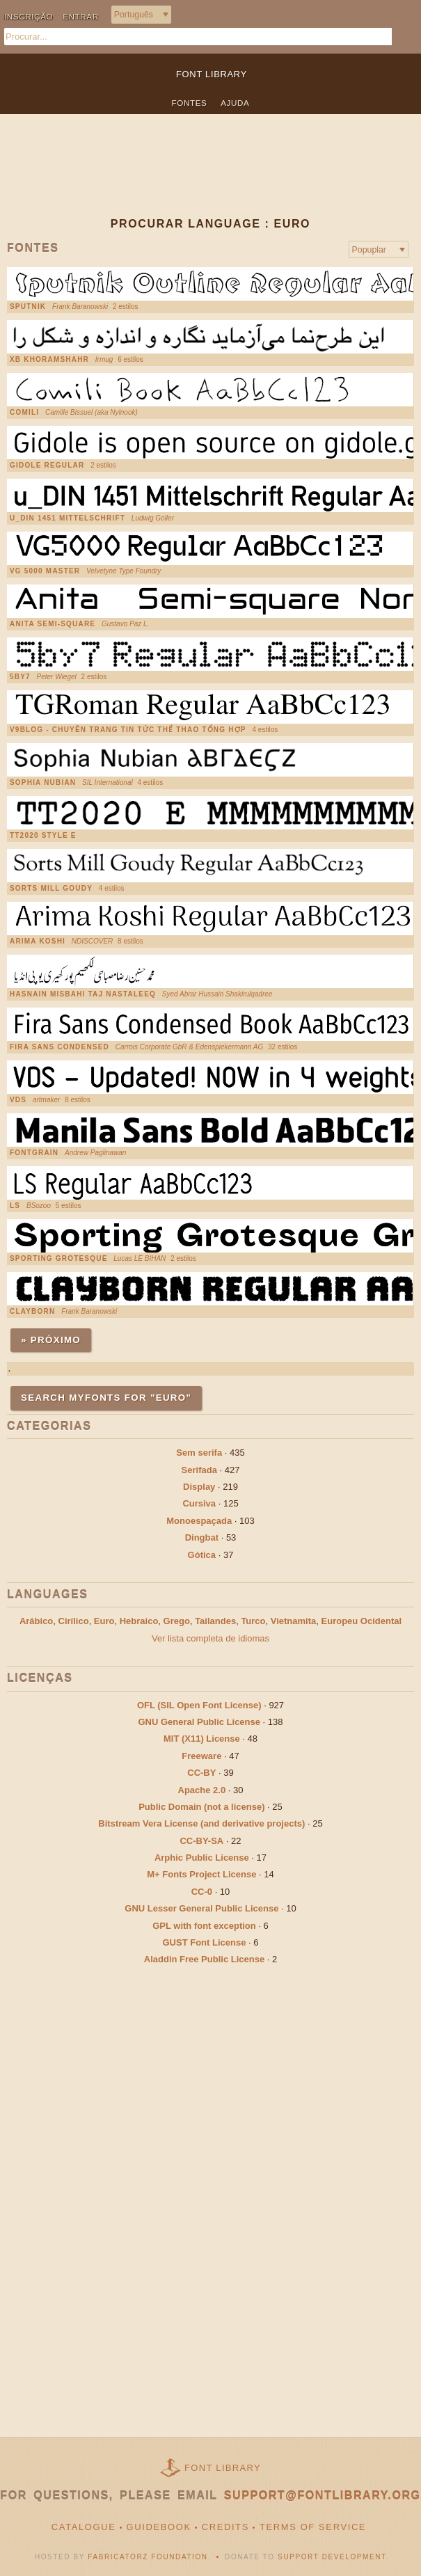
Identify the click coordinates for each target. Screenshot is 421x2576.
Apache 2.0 (202, 1790)
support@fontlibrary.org (322, 2496)
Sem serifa (199, 1452)
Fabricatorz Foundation (147, 2557)
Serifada (199, 1470)
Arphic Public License (201, 1857)
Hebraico (139, 1621)
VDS (18, 1100)
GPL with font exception (204, 1926)
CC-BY (201, 1772)
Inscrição (28, 16)
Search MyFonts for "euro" (106, 1397)
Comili (24, 412)
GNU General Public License (199, 1722)
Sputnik (28, 306)
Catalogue (83, 2527)
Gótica (202, 1555)
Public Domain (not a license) (201, 1807)
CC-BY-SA (201, 1841)
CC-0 (201, 1891)
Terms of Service (313, 2527)
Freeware (201, 1756)
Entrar (81, 16)
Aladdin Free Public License (204, 1959)
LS (15, 1205)
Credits (225, 2527)
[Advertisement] (210, 177)
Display (199, 1486)
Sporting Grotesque (59, 1258)
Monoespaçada (199, 1521)
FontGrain (34, 1153)
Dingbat (202, 1537)
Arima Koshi (37, 941)
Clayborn (32, 1311)
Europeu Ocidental (361, 1621)
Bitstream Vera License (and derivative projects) (201, 1823)
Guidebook (159, 2527)
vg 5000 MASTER (45, 571)
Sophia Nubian (43, 782)
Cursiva (199, 1503)
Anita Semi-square (52, 624)
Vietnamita (294, 1621)
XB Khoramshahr (49, 359)
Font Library (222, 2468)
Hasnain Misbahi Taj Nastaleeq (83, 994)
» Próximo (51, 1340)
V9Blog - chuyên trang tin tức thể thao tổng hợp (128, 729)
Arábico (36, 1621)
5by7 (20, 677)
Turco (253, 1621)
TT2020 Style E (43, 835)
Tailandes (215, 1621)
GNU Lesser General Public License (201, 1908)
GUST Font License (204, 1942)
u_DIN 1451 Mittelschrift (67, 518)
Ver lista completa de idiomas (210, 1638)
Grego (177, 1621)
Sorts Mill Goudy (51, 888)
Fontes (189, 102)
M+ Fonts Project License (201, 1874)
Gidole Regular (47, 465)
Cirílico (73, 1621)
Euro (104, 1621)
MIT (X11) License (202, 1738)
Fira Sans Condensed (59, 1047)
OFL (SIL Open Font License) (199, 1705)
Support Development (332, 2557)
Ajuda (235, 102)
